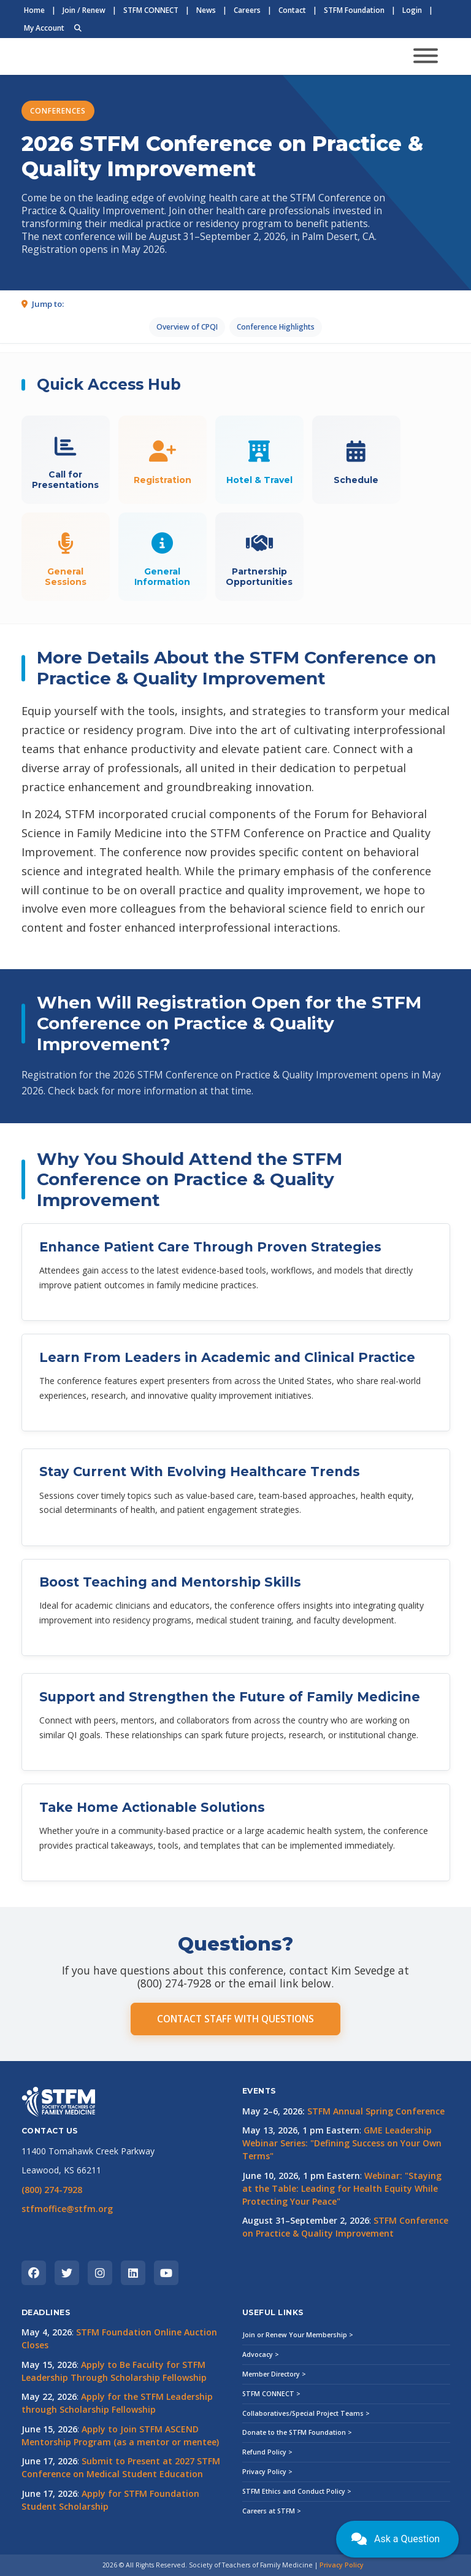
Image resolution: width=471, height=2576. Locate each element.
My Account (44, 28)
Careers (247, 10)
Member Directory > (274, 2374)
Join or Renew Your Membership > (297, 2334)
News (206, 10)
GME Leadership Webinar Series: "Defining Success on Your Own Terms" (342, 2143)
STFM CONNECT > (271, 2393)
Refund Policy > (267, 2452)
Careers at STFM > (271, 2511)
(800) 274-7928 (51, 2189)
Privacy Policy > (267, 2471)
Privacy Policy (342, 2565)
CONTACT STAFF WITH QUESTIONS (235, 2019)
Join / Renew (84, 10)
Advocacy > (260, 2354)
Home (34, 10)
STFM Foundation (354, 10)
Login (412, 10)
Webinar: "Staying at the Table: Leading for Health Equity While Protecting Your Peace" (342, 2188)
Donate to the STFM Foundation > (297, 2432)
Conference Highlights (276, 326)
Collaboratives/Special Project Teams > (306, 2413)
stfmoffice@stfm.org (67, 2208)
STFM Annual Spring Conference (376, 2111)
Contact (292, 10)
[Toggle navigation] (425, 56)
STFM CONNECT (150, 10)
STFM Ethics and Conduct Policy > (296, 2491)
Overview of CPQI (187, 326)
